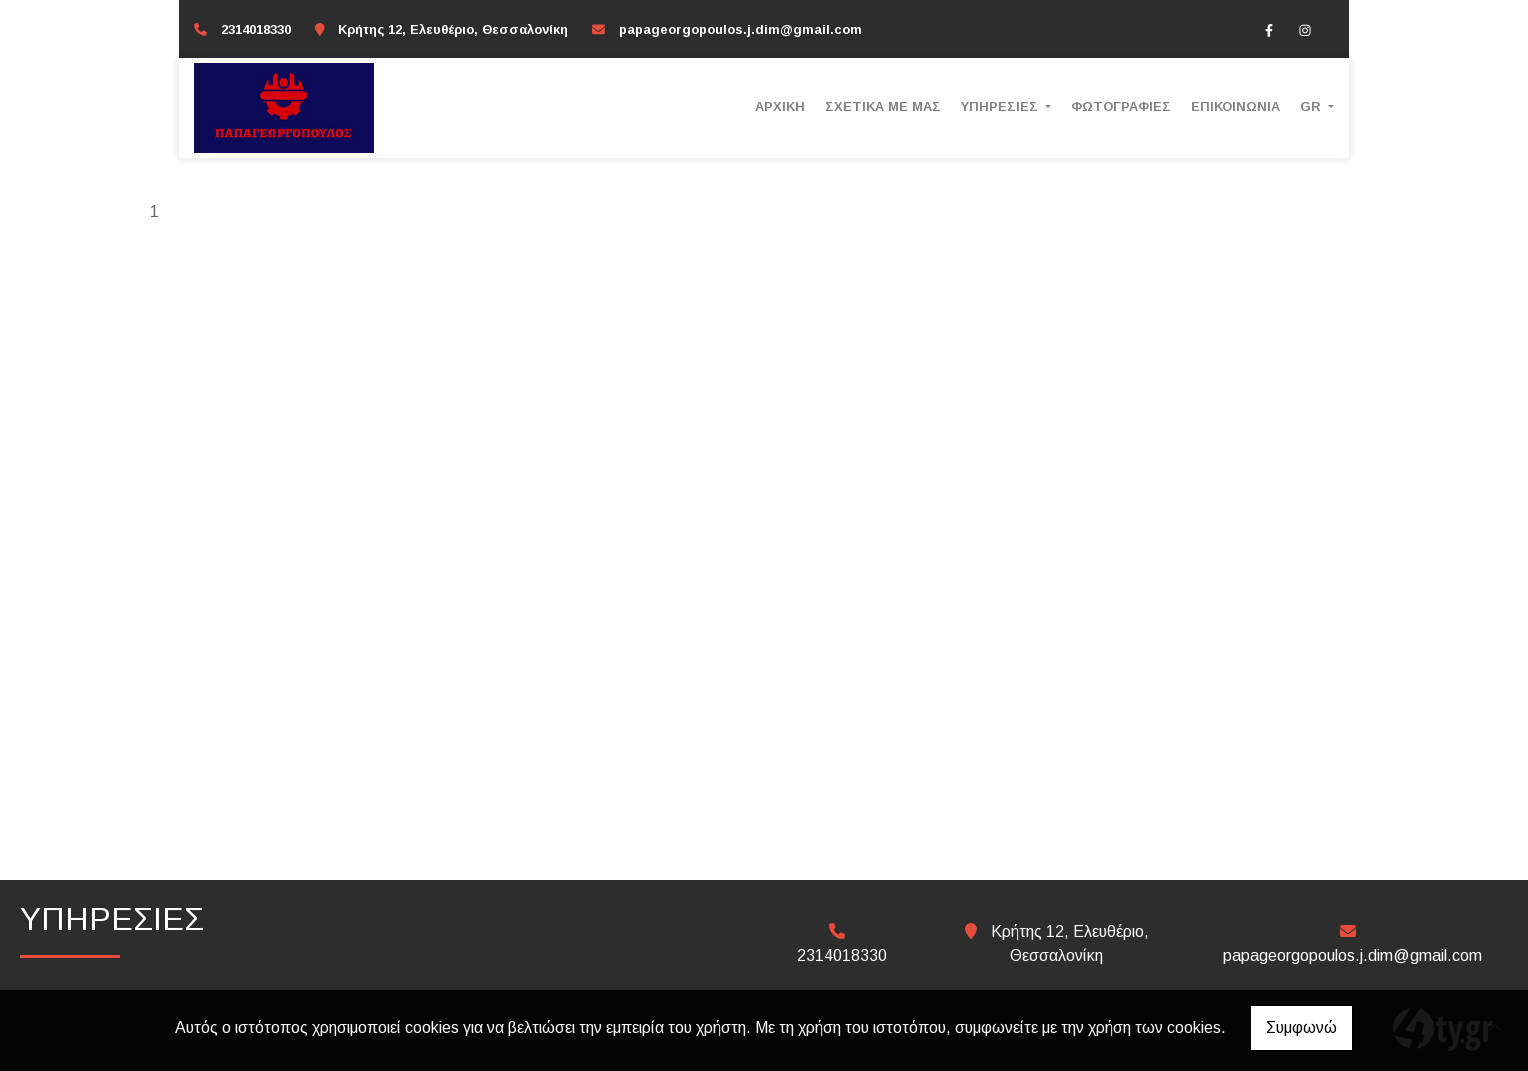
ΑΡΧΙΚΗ (780, 106)
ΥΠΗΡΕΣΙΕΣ (1001, 106)
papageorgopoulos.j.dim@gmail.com (740, 29)
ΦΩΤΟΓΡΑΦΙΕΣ (1121, 106)
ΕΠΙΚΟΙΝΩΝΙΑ (1235, 106)
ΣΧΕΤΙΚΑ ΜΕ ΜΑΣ (883, 106)
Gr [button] (1312, 106)
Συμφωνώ (1301, 1027)
